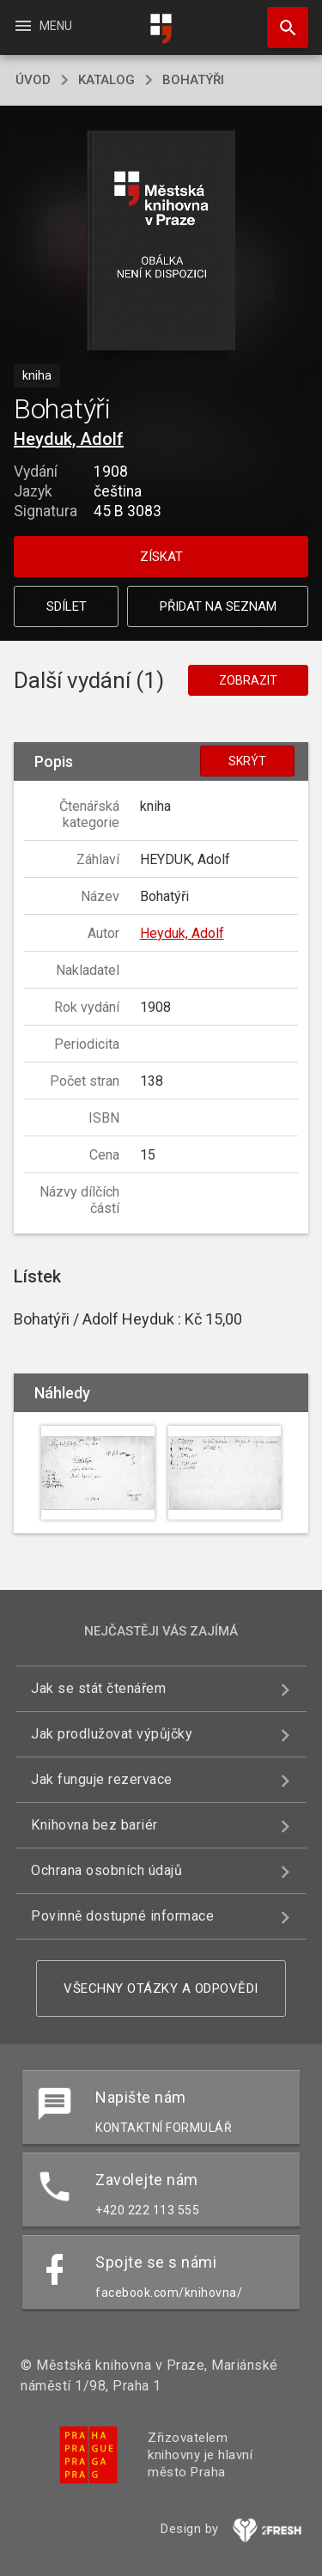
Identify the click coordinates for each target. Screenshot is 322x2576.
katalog (106, 80)
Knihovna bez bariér (94, 1825)
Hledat (280, 19)
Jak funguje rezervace (102, 1779)
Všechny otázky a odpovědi (161, 1988)
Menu (42, 25)
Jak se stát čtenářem (98, 1688)
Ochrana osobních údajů (106, 1870)
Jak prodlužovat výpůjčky (111, 1734)
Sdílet (66, 606)
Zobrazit (248, 680)
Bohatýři (193, 80)
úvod (33, 80)
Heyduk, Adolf (69, 439)
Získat (161, 556)
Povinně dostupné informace (122, 1916)
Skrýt (247, 761)
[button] (161, 241)
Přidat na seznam (218, 606)
